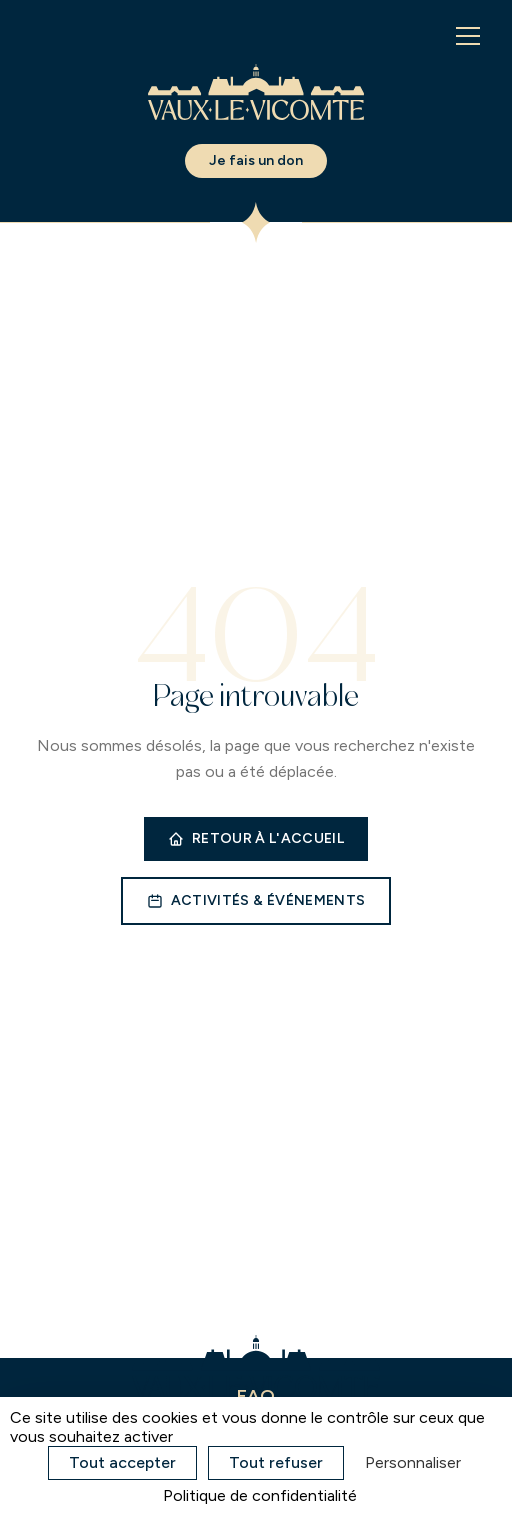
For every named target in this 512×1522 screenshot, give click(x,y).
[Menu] (468, 36)
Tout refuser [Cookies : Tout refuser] (276, 1462)
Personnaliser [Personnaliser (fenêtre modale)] (413, 1462)
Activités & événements (256, 900)
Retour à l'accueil (256, 838)
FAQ (256, 1396)
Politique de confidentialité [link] (260, 1495)
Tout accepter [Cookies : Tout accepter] (122, 1462)
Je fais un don (256, 160)
